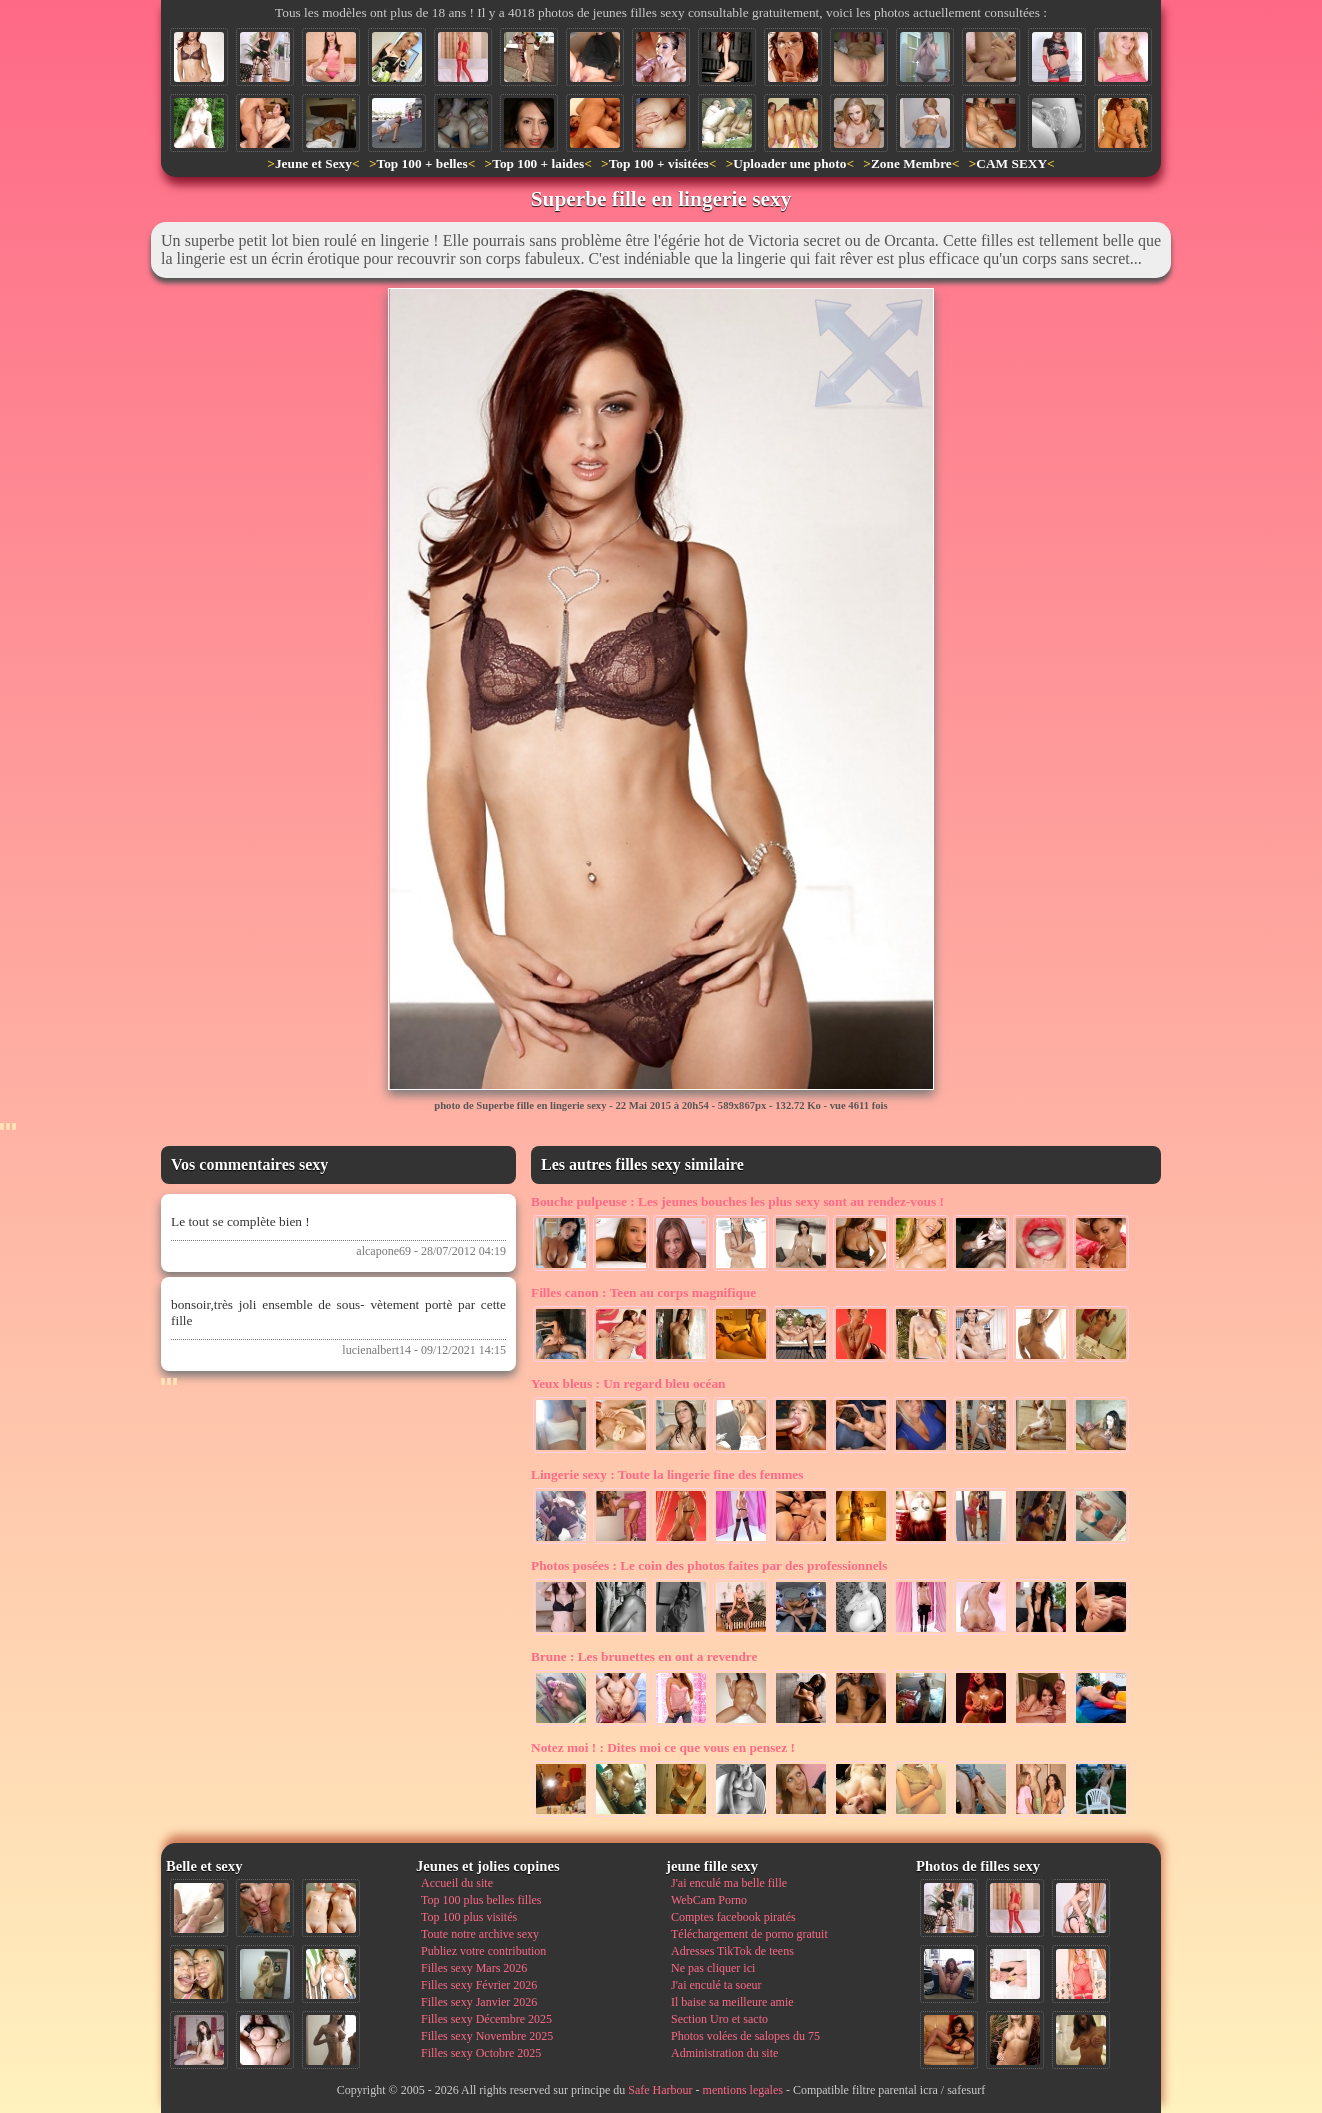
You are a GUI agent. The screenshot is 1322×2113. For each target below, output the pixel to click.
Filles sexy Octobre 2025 (481, 2053)
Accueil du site (457, 1883)
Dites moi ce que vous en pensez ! (663, 1747)
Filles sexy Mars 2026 (474, 1968)
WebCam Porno (709, 1900)
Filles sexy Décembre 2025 (486, 2019)
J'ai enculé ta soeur (716, 1985)
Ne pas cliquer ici (713, 1968)
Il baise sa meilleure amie (732, 2002)
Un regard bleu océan (628, 1383)
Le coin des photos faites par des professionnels (709, 1565)
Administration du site (724, 2053)
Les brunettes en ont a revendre (644, 1656)
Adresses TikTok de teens (732, 1951)
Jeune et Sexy (313, 163)
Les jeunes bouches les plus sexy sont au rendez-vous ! (737, 1201)
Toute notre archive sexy (480, 1934)
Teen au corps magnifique (643, 1292)
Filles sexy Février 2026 (479, 1985)
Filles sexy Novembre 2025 (487, 2036)
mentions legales (743, 2090)
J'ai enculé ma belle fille (729, 1883)
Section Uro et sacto (719, 2019)
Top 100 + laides (538, 163)
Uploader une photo (789, 163)
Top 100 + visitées (659, 163)
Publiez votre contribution (483, 1951)
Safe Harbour (660, 2090)
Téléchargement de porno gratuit (749, 1934)
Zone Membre (911, 163)
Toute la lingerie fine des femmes (667, 1474)
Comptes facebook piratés (733, 1917)
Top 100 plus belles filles (481, 1900)
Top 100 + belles (421, 163)
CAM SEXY (1011, 163)
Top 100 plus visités (469, 1917)
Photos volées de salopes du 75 (745, 2036)
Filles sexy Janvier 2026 (479, 2002)
